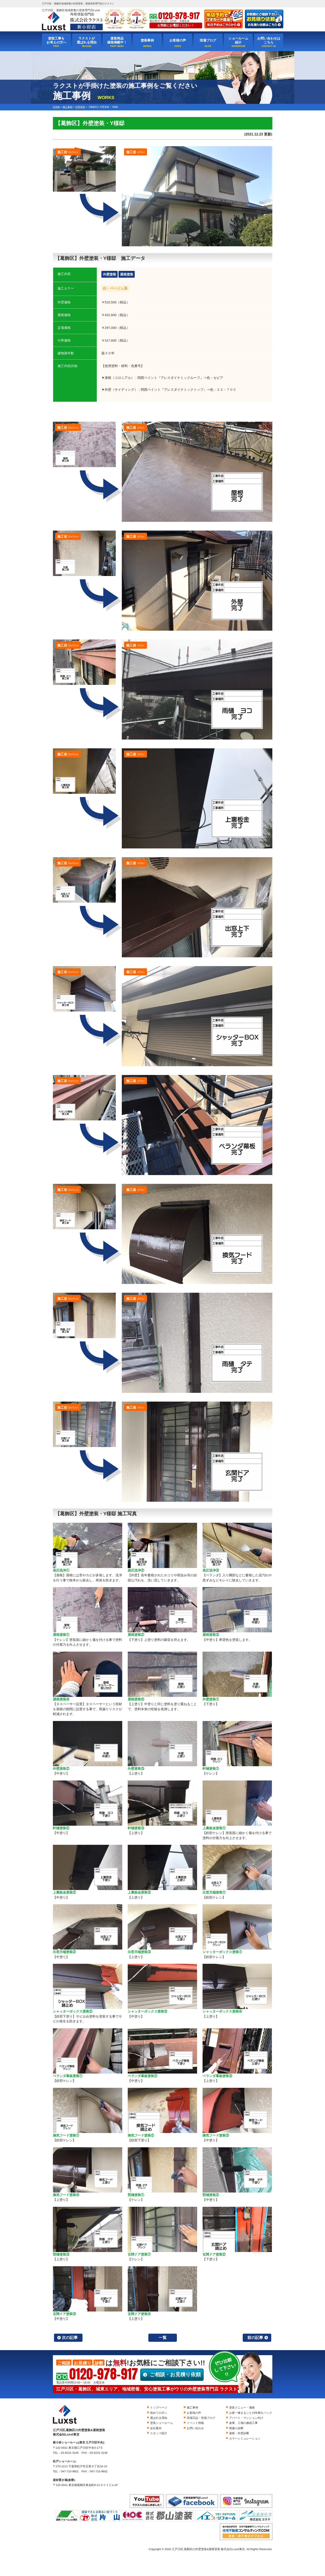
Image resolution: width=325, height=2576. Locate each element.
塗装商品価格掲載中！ (117, 40)
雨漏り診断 (236, 2428)
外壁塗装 (109, 274)
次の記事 (70, 2337)
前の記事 (255, 2337)
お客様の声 (177, 40)
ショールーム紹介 (238, 40)
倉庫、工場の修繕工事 (243, 2423)
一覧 (163, 2337)
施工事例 (192, 2407)
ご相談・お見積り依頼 (175, 2374)
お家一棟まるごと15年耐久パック (250, 2412)
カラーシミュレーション (244, 2438)
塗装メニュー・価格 (242, 2407)
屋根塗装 (126, 274)
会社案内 (156, 2428)
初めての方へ (158, 2412)
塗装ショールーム (161, 2423)
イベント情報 (195, 2423)
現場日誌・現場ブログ (201, 2417)
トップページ (158, 2407)
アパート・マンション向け (246, 2417)
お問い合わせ (195, 2428)
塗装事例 (147, 40)
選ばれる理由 (158, 2417)
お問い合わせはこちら (268, 40)
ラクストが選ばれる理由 (87, 40)
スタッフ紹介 (158, 2433)
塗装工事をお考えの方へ (56, 40)
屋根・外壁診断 (239, 2433)
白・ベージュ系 (115, 288)
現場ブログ (208, 40)
